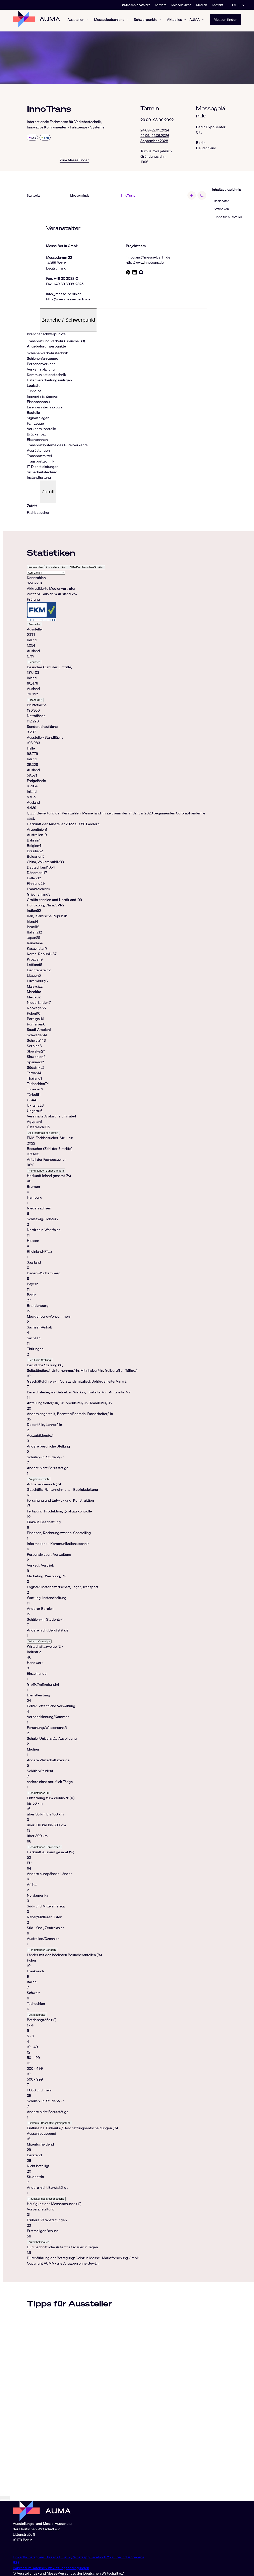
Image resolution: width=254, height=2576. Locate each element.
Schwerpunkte (145, 20)
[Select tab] (46, 573)
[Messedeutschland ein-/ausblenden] (127, 20)
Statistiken (221, 209)
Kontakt (217, 5)
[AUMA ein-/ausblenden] (203, 20)
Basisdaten (222, 201)
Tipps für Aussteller (228, 217)
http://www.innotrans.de (145, 263)
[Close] (4, 2538)
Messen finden (225, 20)
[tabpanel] (117, 699)
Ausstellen (75, 20)
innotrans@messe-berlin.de (148, 257)
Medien (201, 5)
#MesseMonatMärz (136, 5)
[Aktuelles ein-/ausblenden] (185, 21)
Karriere (161, 5)
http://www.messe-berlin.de (68, 299)
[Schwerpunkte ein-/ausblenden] (160, 20)
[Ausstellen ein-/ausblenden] (87, 20)
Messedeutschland (109, 20)
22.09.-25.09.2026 (154, 135)
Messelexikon (181, 5)
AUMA (194, 20)
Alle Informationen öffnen (43, 1133)
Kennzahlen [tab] (35, 568)
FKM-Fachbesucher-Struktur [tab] (86, 568)
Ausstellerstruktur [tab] (56, 568)
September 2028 (154, 141)
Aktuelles (174, 20)
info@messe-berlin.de (64, 294)
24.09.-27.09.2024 (154, 130)
